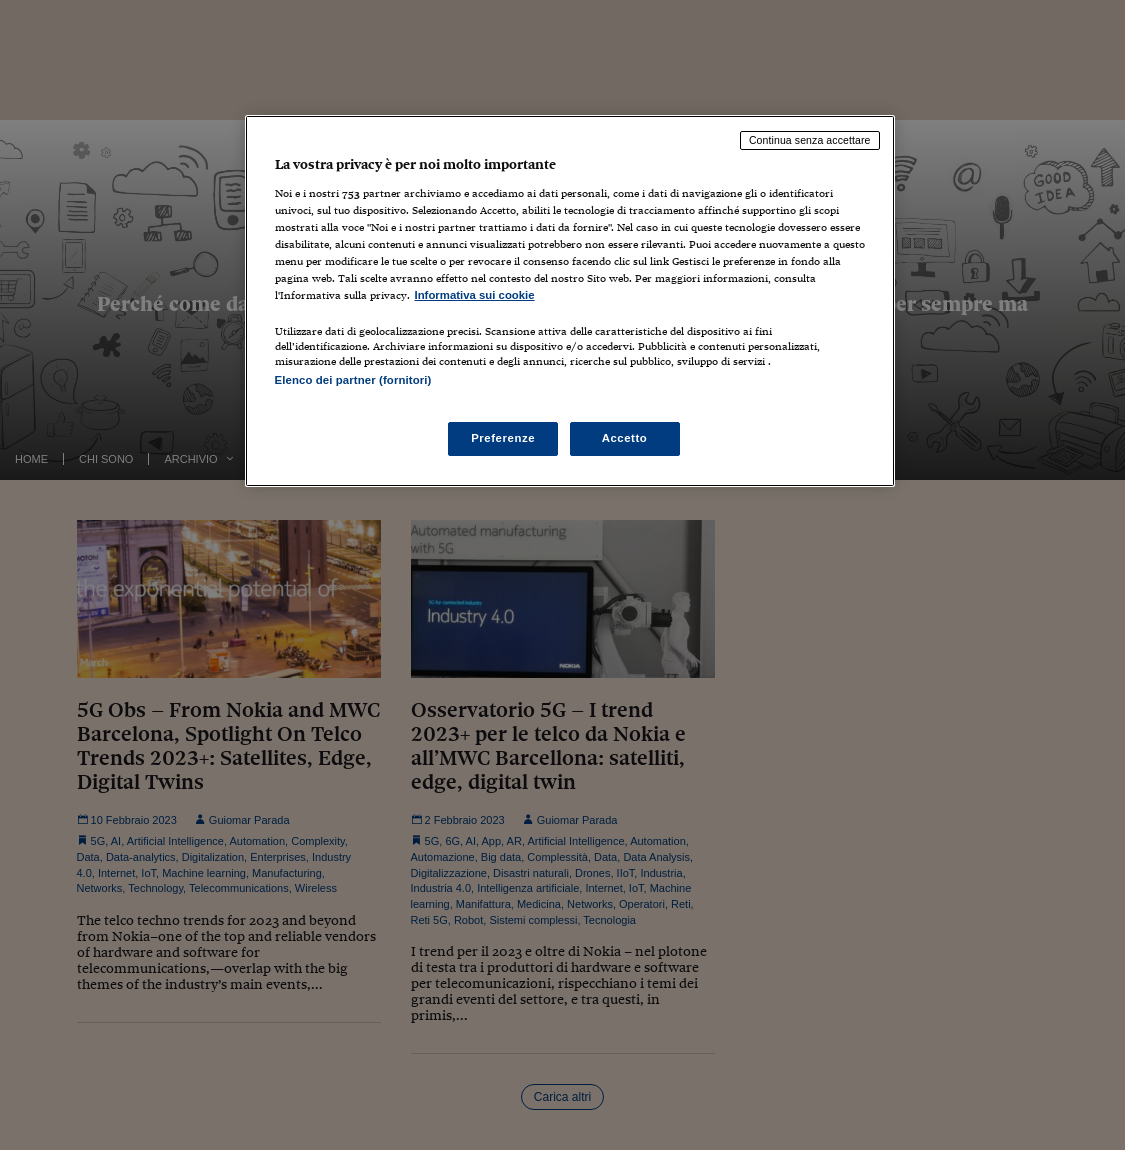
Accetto (625, 438)
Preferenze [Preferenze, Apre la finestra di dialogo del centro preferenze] (503, 438)
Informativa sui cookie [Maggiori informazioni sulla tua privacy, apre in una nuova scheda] (475, 295)
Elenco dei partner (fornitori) (353, 380)
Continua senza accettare (810, 140)
